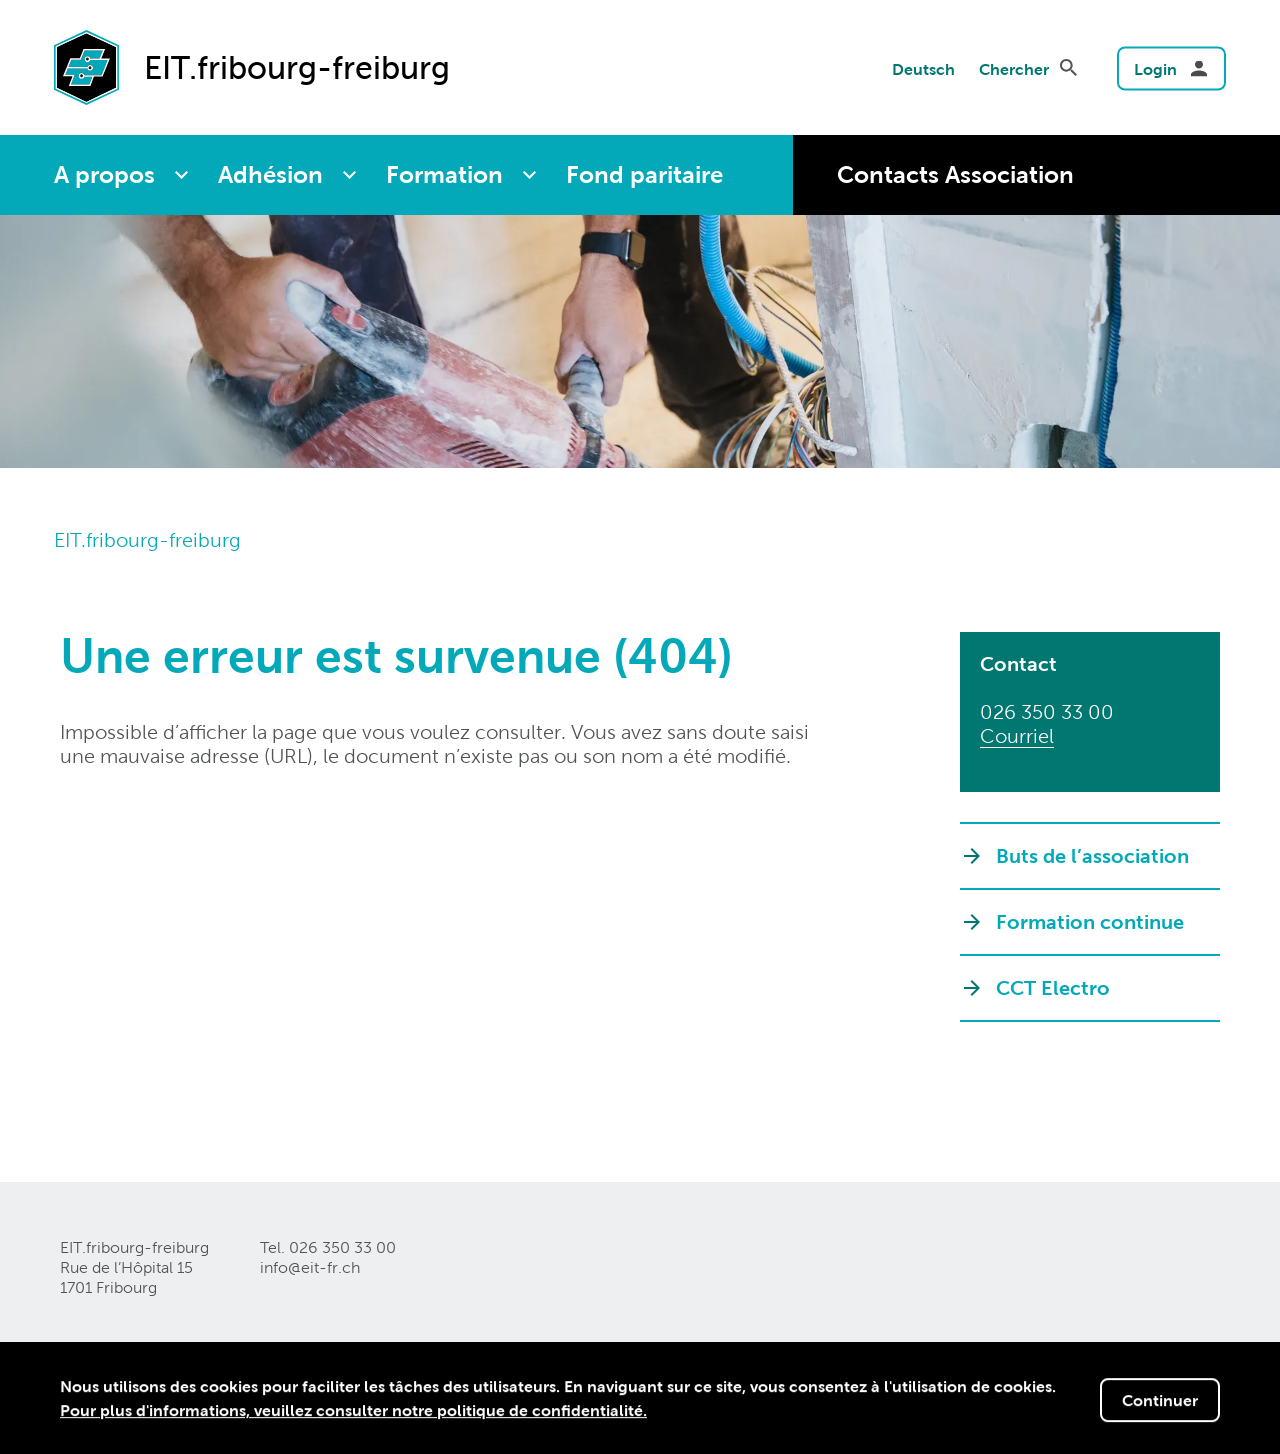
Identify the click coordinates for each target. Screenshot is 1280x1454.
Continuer (1160, 1401)
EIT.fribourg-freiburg (147, 540)
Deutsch (923, 68)
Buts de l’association (1092, 856)
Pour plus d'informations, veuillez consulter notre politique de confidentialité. (353, 1411)
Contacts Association (955, 174)
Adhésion (270, 174)
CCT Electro (1053, 988)
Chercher (1014, 68)
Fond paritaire (644, 174)
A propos (104, 174)
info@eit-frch (310, 1267)
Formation (444, 174)
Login (1155, 68)
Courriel (1017, 736)
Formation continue (1090, 922)
